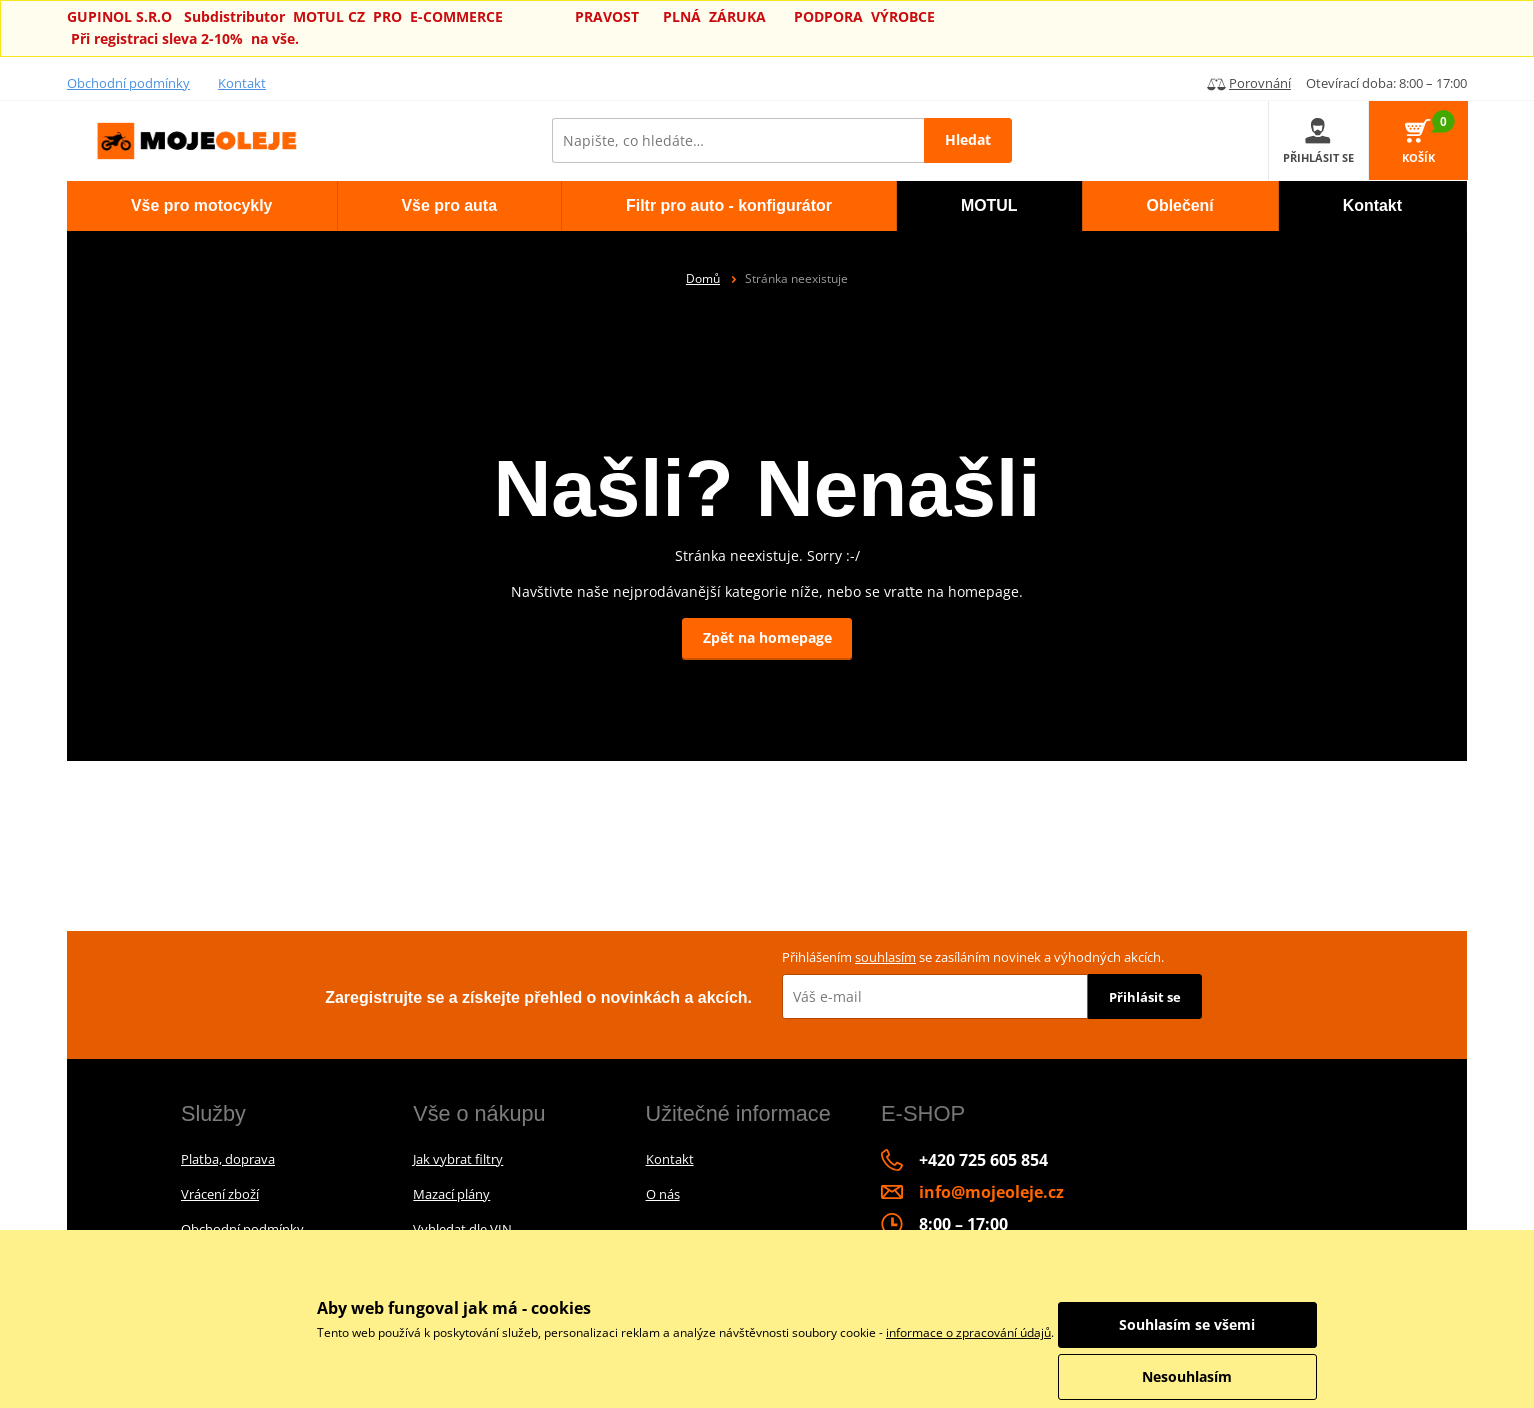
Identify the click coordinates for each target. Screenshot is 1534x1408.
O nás (663, 1194)
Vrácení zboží (220, 1194)
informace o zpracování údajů (968, 1332)
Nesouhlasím (1207, 1376)
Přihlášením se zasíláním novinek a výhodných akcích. (973, 957)
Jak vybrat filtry (458, 1159)
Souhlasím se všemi (1207, 1324)
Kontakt (242, 83)
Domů (703, 278)
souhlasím (885, 957)
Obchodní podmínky (128, 83)
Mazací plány (451, 1194)
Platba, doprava (228, 1159)
